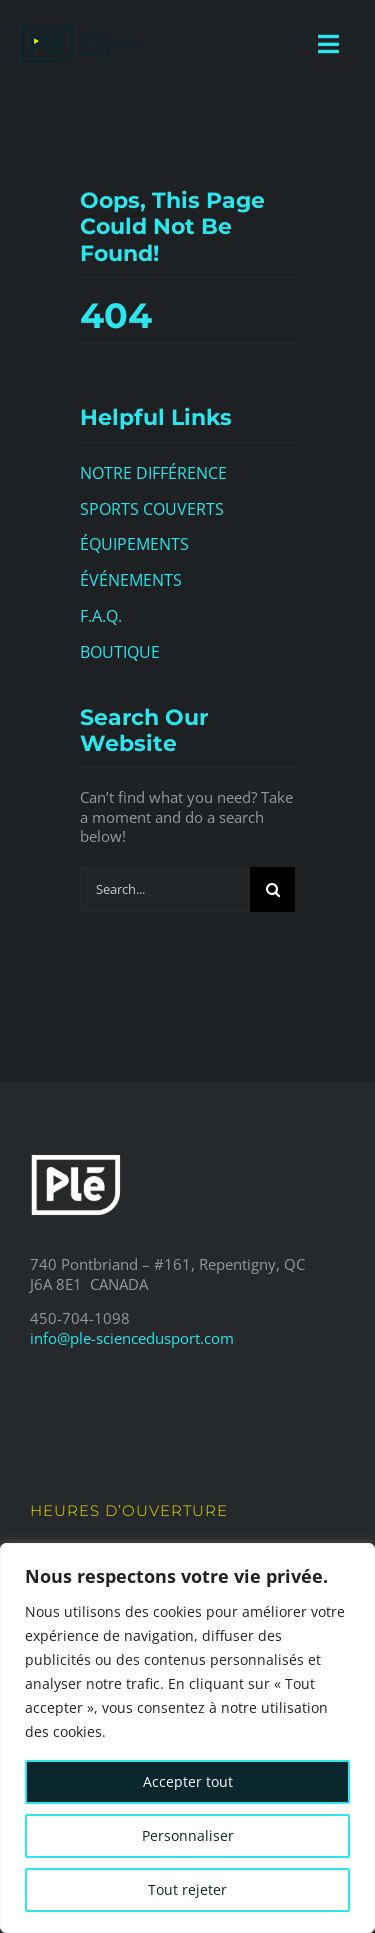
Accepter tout (188, 1781)
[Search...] (165, 889)
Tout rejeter (187, 1889)
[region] (187, 1738)
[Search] (272, 889)
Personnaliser (188, 1835)
